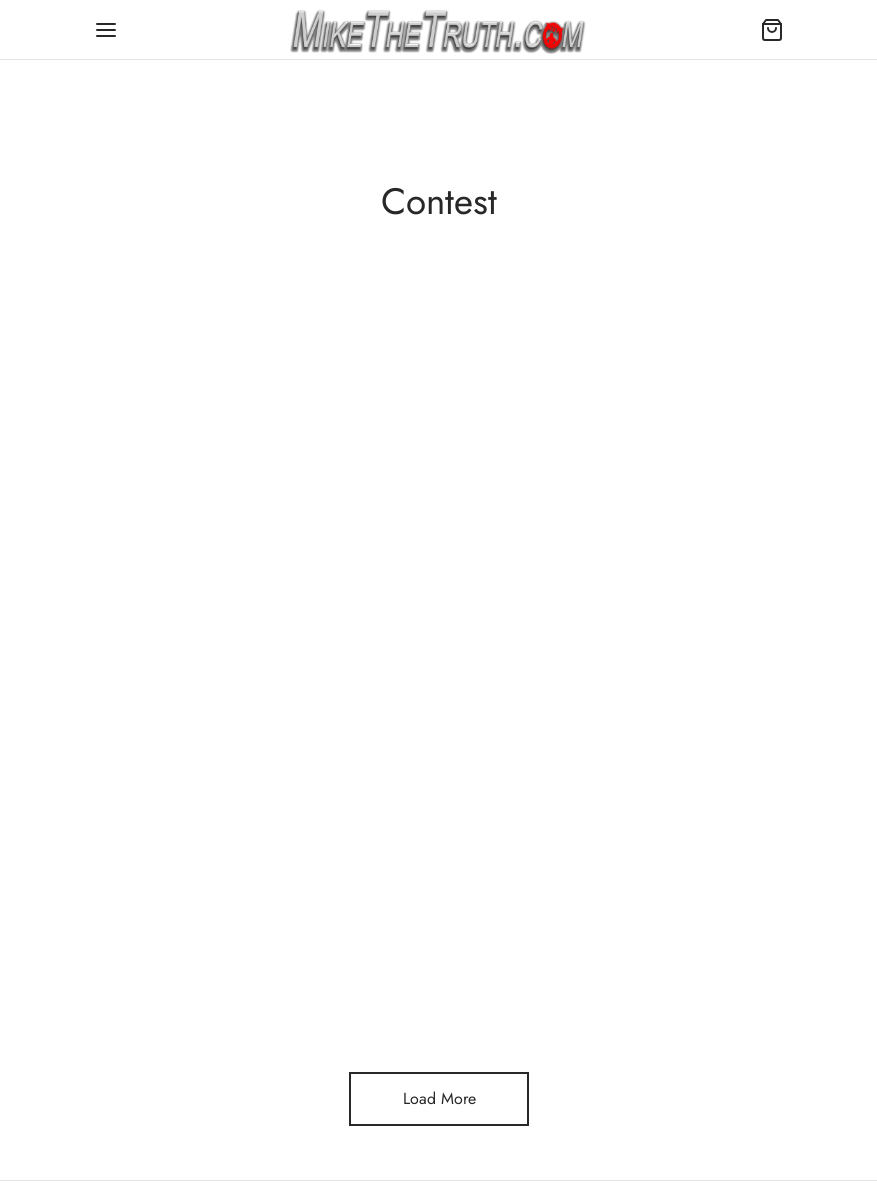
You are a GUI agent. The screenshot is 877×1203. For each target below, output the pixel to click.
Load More (438, 1098)
